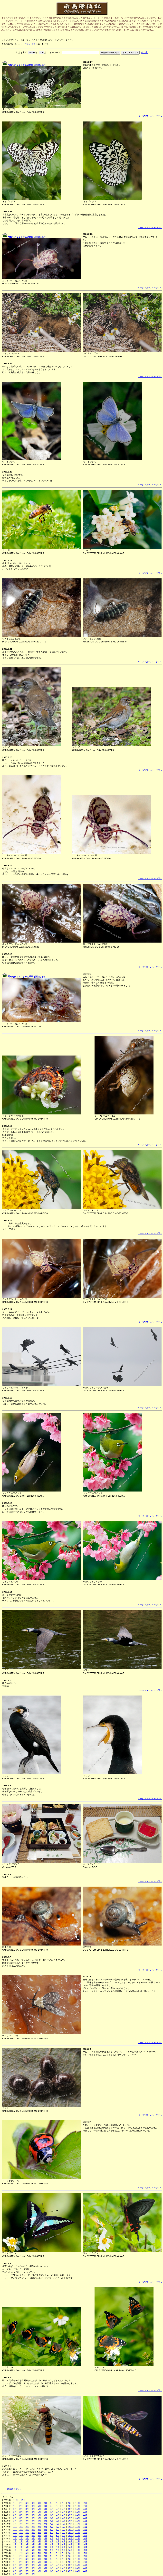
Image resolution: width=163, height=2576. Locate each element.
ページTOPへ (144, 116)
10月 (70, 2503)
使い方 (144, 52)
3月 (27, 2503)
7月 (51, 2503)
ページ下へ (156, 116)
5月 (39, 2503)
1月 (15, 2503)
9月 (63, 2503)
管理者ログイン (14, 2489)
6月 (45, 2503)
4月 (33, 2503)
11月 (15, 2500)
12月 (23, 2500)
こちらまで (30, 44)
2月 (21, 2503)
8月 (57, 2503)
